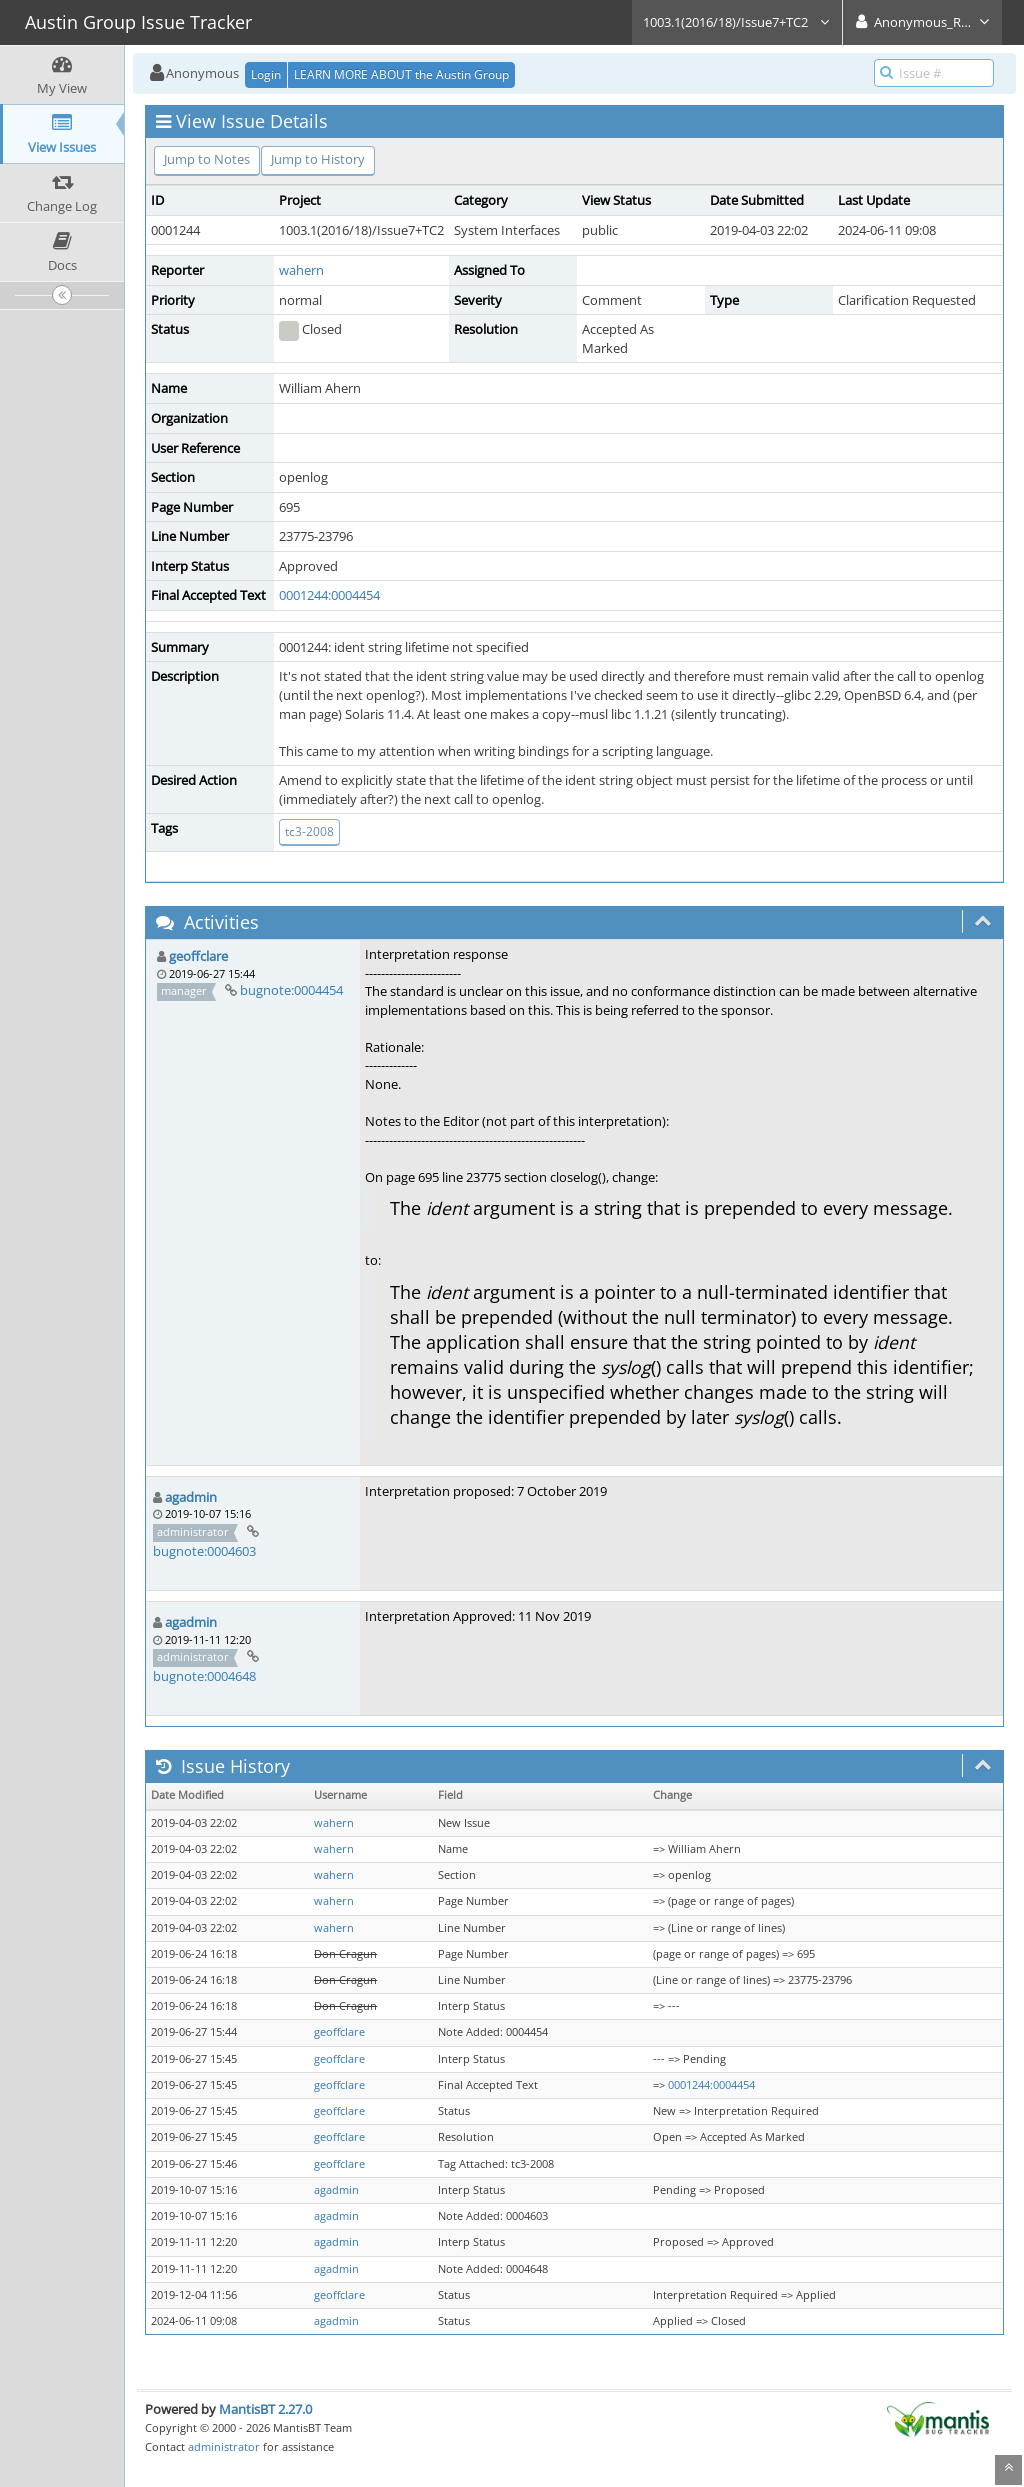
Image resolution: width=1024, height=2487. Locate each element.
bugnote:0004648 (204, 1676)
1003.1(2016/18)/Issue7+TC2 (737, 22)
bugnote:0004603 (204, 1551)
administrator (224, 2446)
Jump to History (318, 159)
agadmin (191, 1497)
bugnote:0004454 (291, 990)
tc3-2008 (309, 831)
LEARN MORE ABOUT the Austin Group (401, 74)
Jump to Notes (207, 159)
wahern (301, 270)
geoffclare (198, 956)
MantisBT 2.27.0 (265, 2409)
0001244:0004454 (329, 595)
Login (266, 74)
